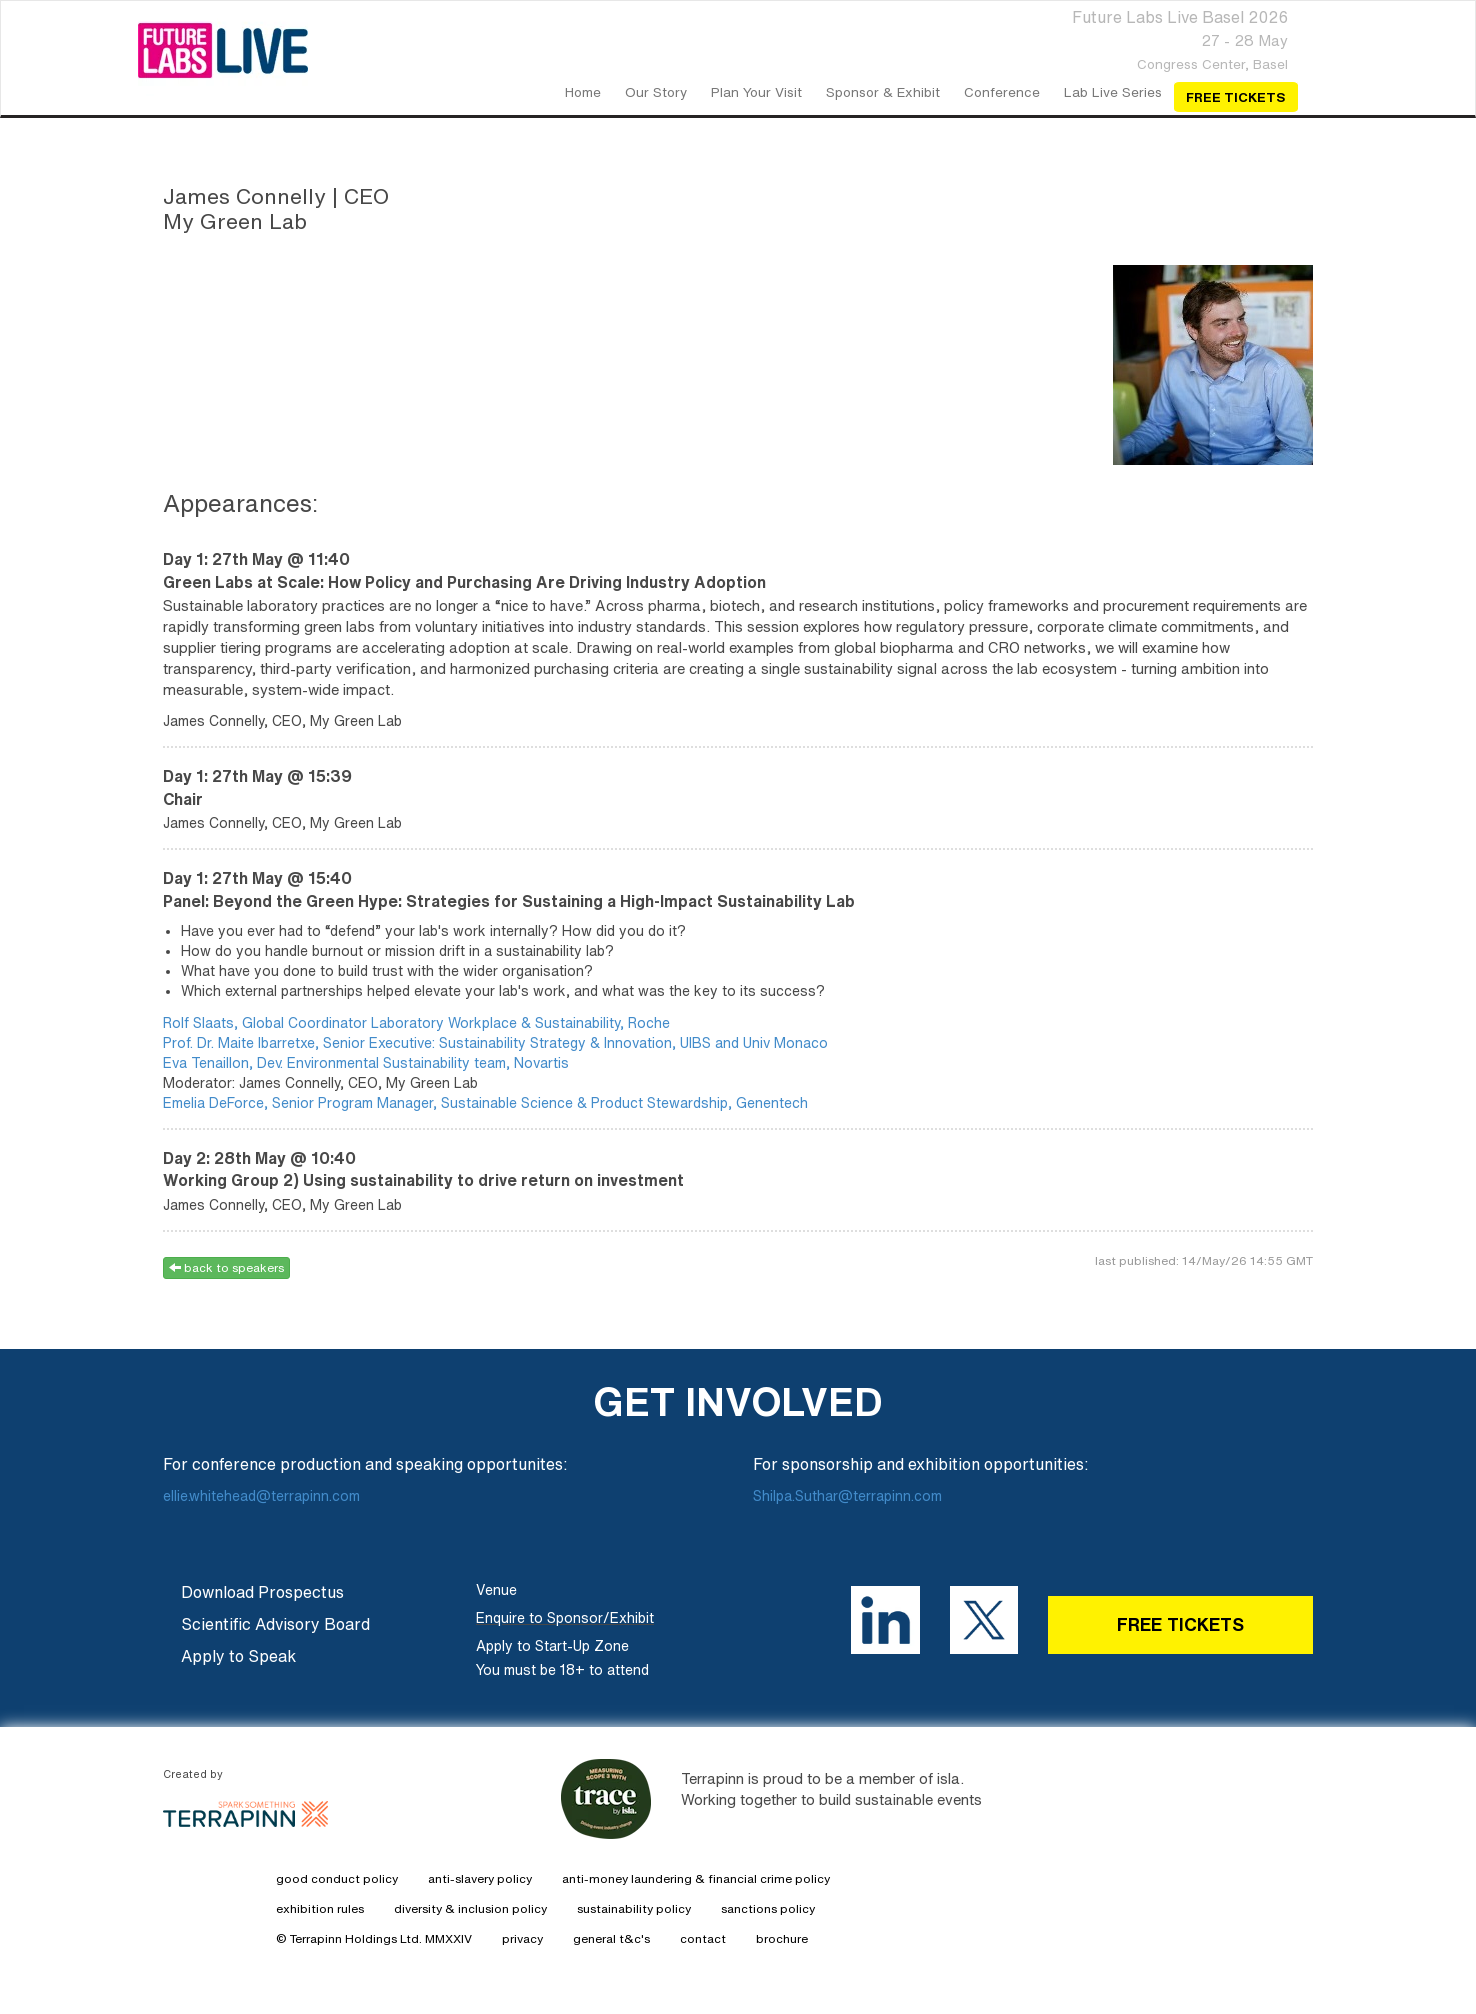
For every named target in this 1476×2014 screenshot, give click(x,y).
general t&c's (611, 1938)
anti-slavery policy (480, 1878)
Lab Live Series (1113, 92)
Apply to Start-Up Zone (552, 1646)
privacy (522, 1938)
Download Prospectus (262, 1592)
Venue (496, 1590)
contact (703, 1938)
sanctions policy (768, 1908)
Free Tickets (1236, 97)
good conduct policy (337, 1878)
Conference (1002, 92)
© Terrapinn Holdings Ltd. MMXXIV (374, 1938)
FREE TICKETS (1180, 1624)
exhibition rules (320, 1908)
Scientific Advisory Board (275, 1624)
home (583, 92)
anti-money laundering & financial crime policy (696, 1878)
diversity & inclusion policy (470, 1908)
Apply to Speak (238, 1656)
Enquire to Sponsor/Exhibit (565, 1618)
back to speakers (226, 1267)
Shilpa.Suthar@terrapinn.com (847, 1496)
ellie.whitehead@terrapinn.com (263, 1496)
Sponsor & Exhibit (883, 92)
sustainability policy (634, 1908)
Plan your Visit (756, 92)
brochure (782, 1938)
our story (656, 92)
